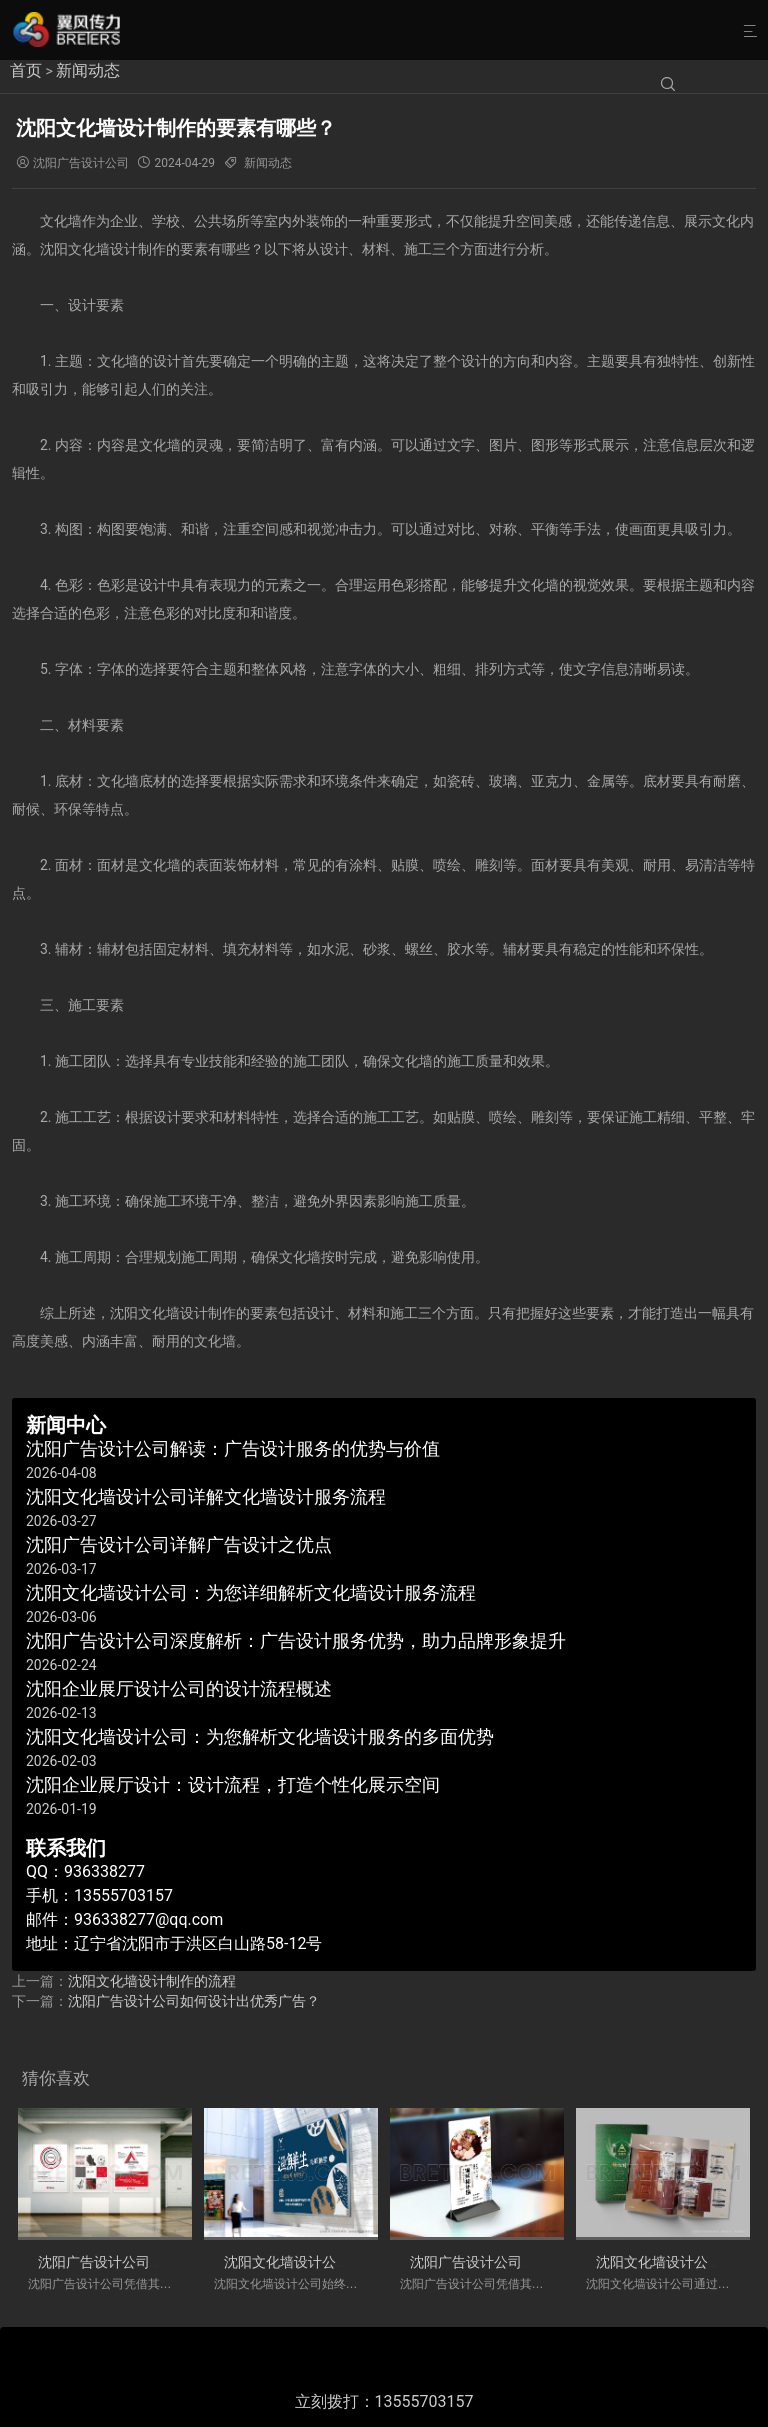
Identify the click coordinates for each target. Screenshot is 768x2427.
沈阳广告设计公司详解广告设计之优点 (529, 2262)
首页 (26, 70)
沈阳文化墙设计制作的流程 (152, 1981)
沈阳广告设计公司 (81, 163)
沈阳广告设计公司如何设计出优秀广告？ (194, 2001)
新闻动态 (88, 70)
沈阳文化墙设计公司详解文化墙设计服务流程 (364, 2262)
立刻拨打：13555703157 (384, 2401)
